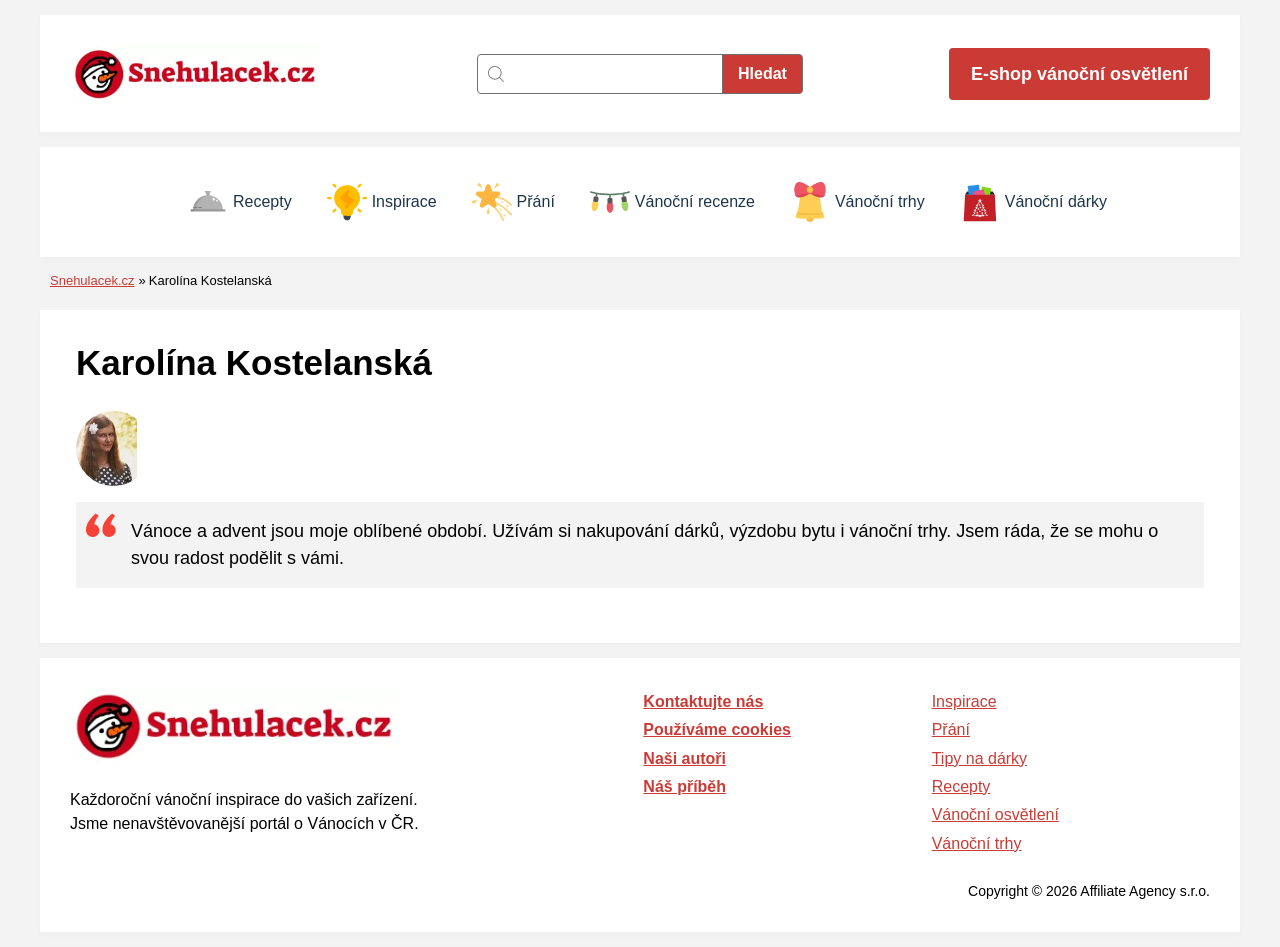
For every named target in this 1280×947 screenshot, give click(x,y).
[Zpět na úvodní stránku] (205, 73)
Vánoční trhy (857, 202)
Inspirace (382, 202)
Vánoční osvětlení (995, 814)
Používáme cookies (717, 729)
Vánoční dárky (1033, 202)
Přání (513, 202)
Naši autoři (684, 758)
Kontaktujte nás (703, 701)
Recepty (240, 202)
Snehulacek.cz (92, 280)
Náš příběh (684, 786)
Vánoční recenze (672, 202)
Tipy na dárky (979, 758)
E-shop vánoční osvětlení (1079, 74)
